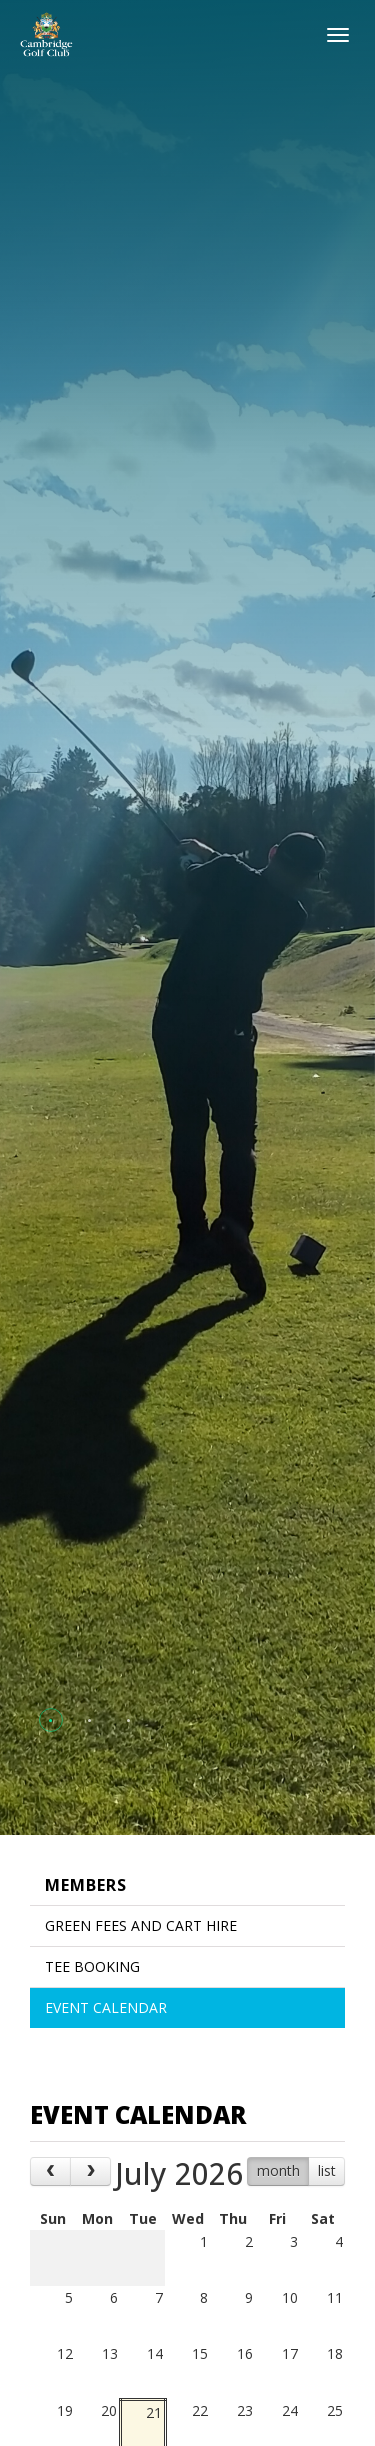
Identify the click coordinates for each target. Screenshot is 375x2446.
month (278, 2170)
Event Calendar (106, 2007)
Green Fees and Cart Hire (141, 1925)
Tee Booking (92, 1966)
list (327, 2170)
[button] (50, 1720)
